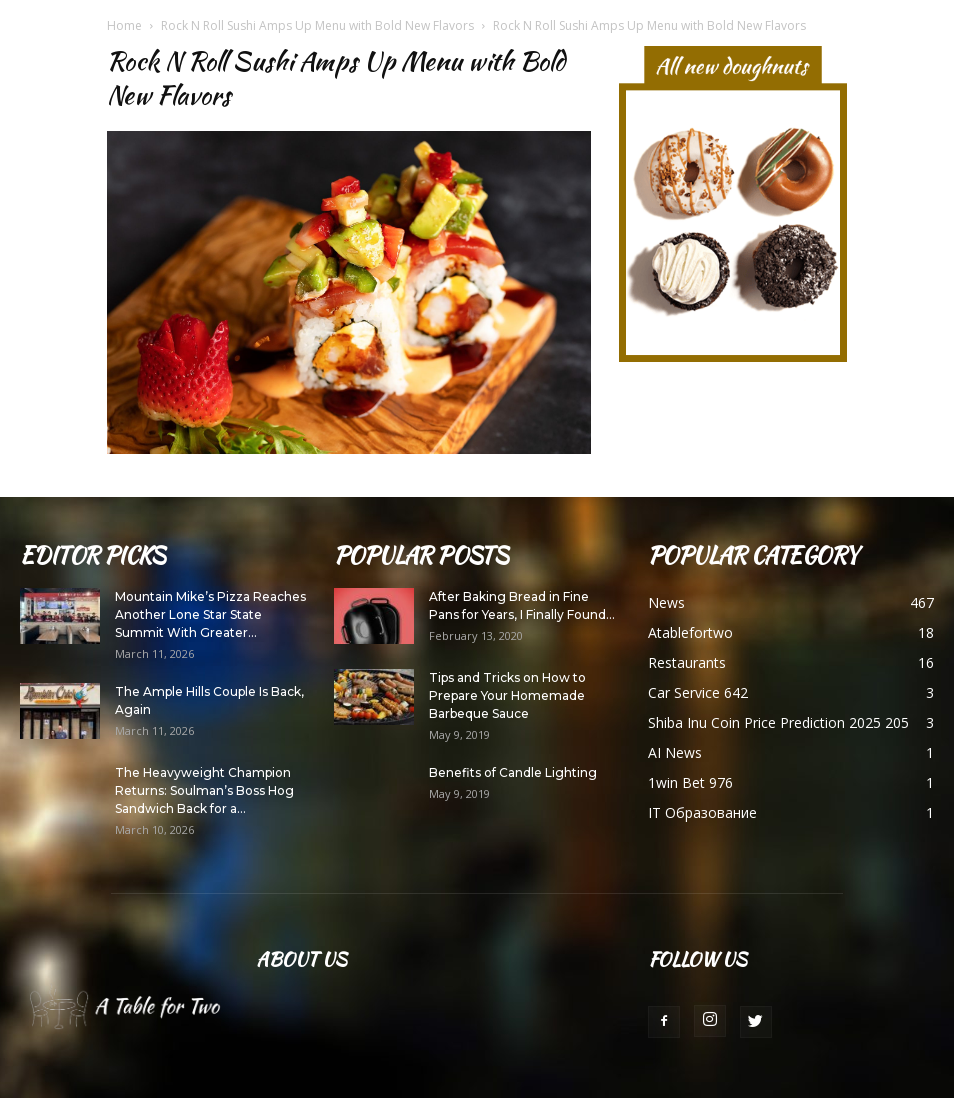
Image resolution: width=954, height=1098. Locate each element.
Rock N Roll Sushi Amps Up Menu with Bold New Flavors (317, 25)
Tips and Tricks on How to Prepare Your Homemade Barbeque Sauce (507, 695)
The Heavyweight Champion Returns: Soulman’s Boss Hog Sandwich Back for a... (204, 790)
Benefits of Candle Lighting (513, 772)
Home (124, 25)
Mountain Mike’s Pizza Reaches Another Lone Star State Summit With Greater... (210, 614)
